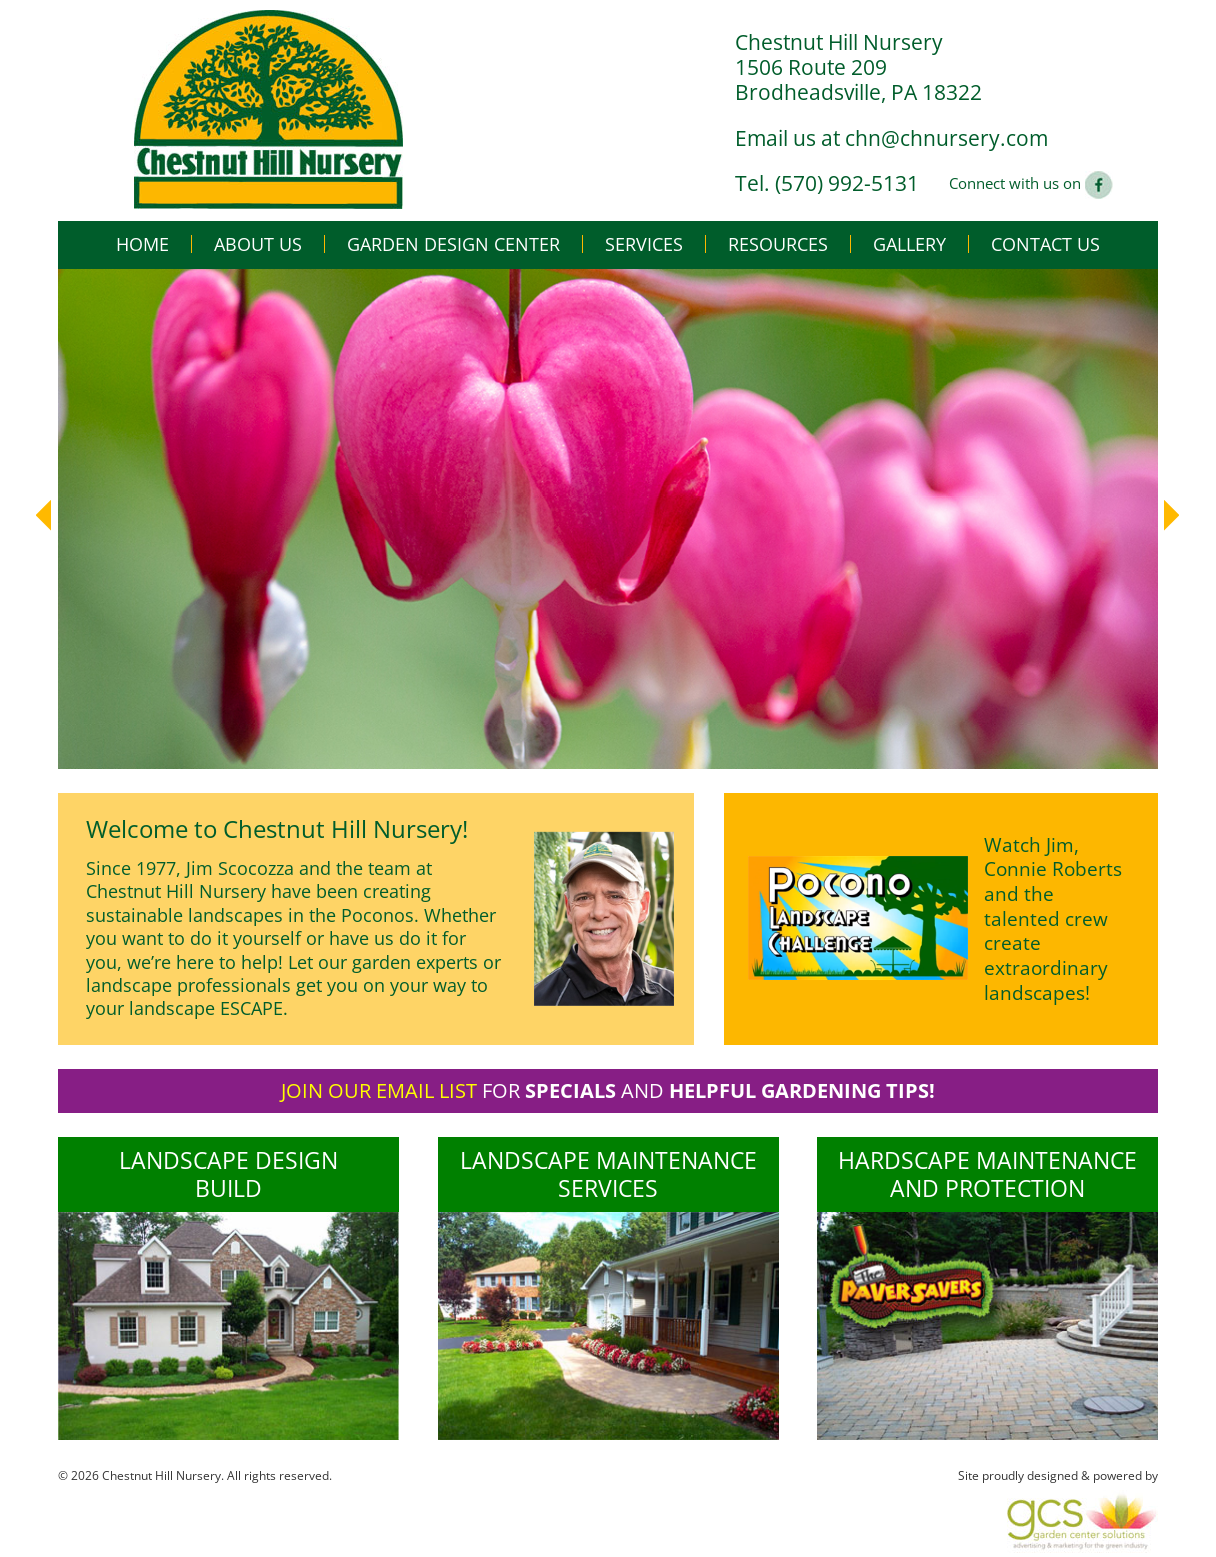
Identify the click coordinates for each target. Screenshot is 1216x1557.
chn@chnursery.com (946, 138)
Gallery (909, 244)
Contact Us (1045, 244)
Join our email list (379, 1090)
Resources (778, 244)
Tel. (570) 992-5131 (827, 183)
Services (644, 244)
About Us (258, 244)
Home (142, 244)
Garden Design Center (453, 244)
